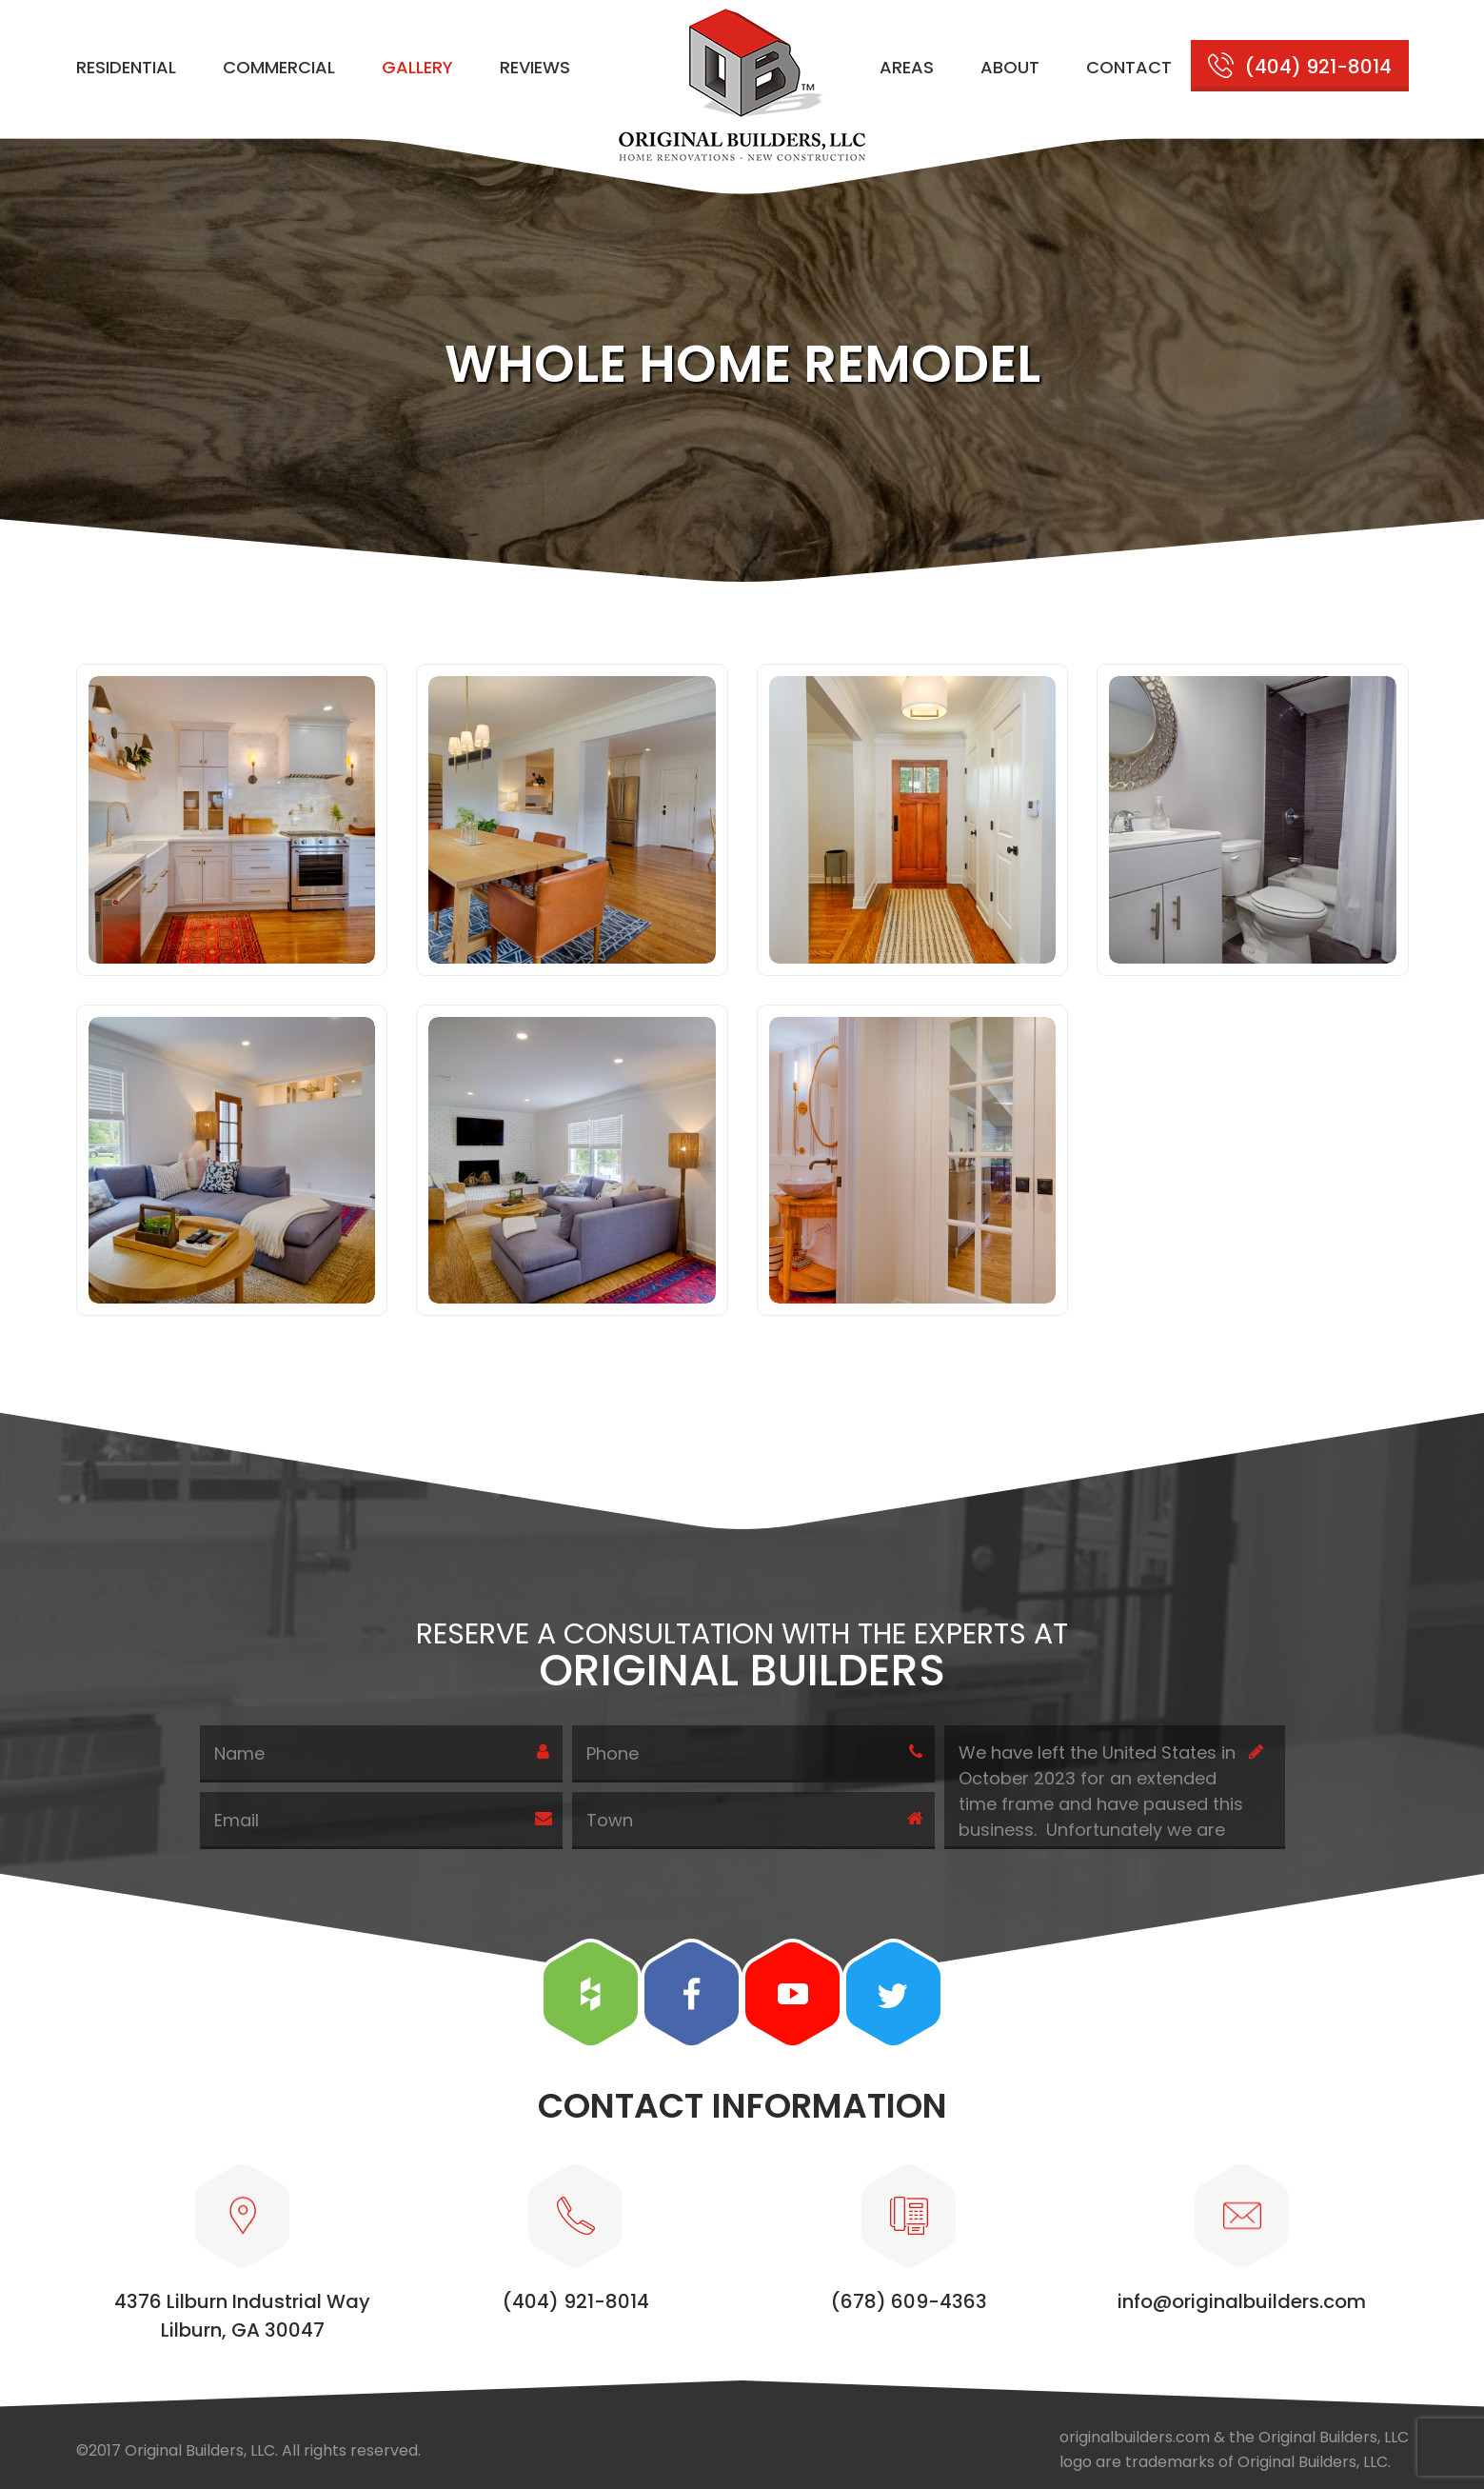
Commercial (279, 67)
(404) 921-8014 (1318, 66)
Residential (126, 67)
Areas (907, 67)
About (1009, 67)
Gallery (417, 67)
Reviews (535, 67)
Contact (1129, 67)
